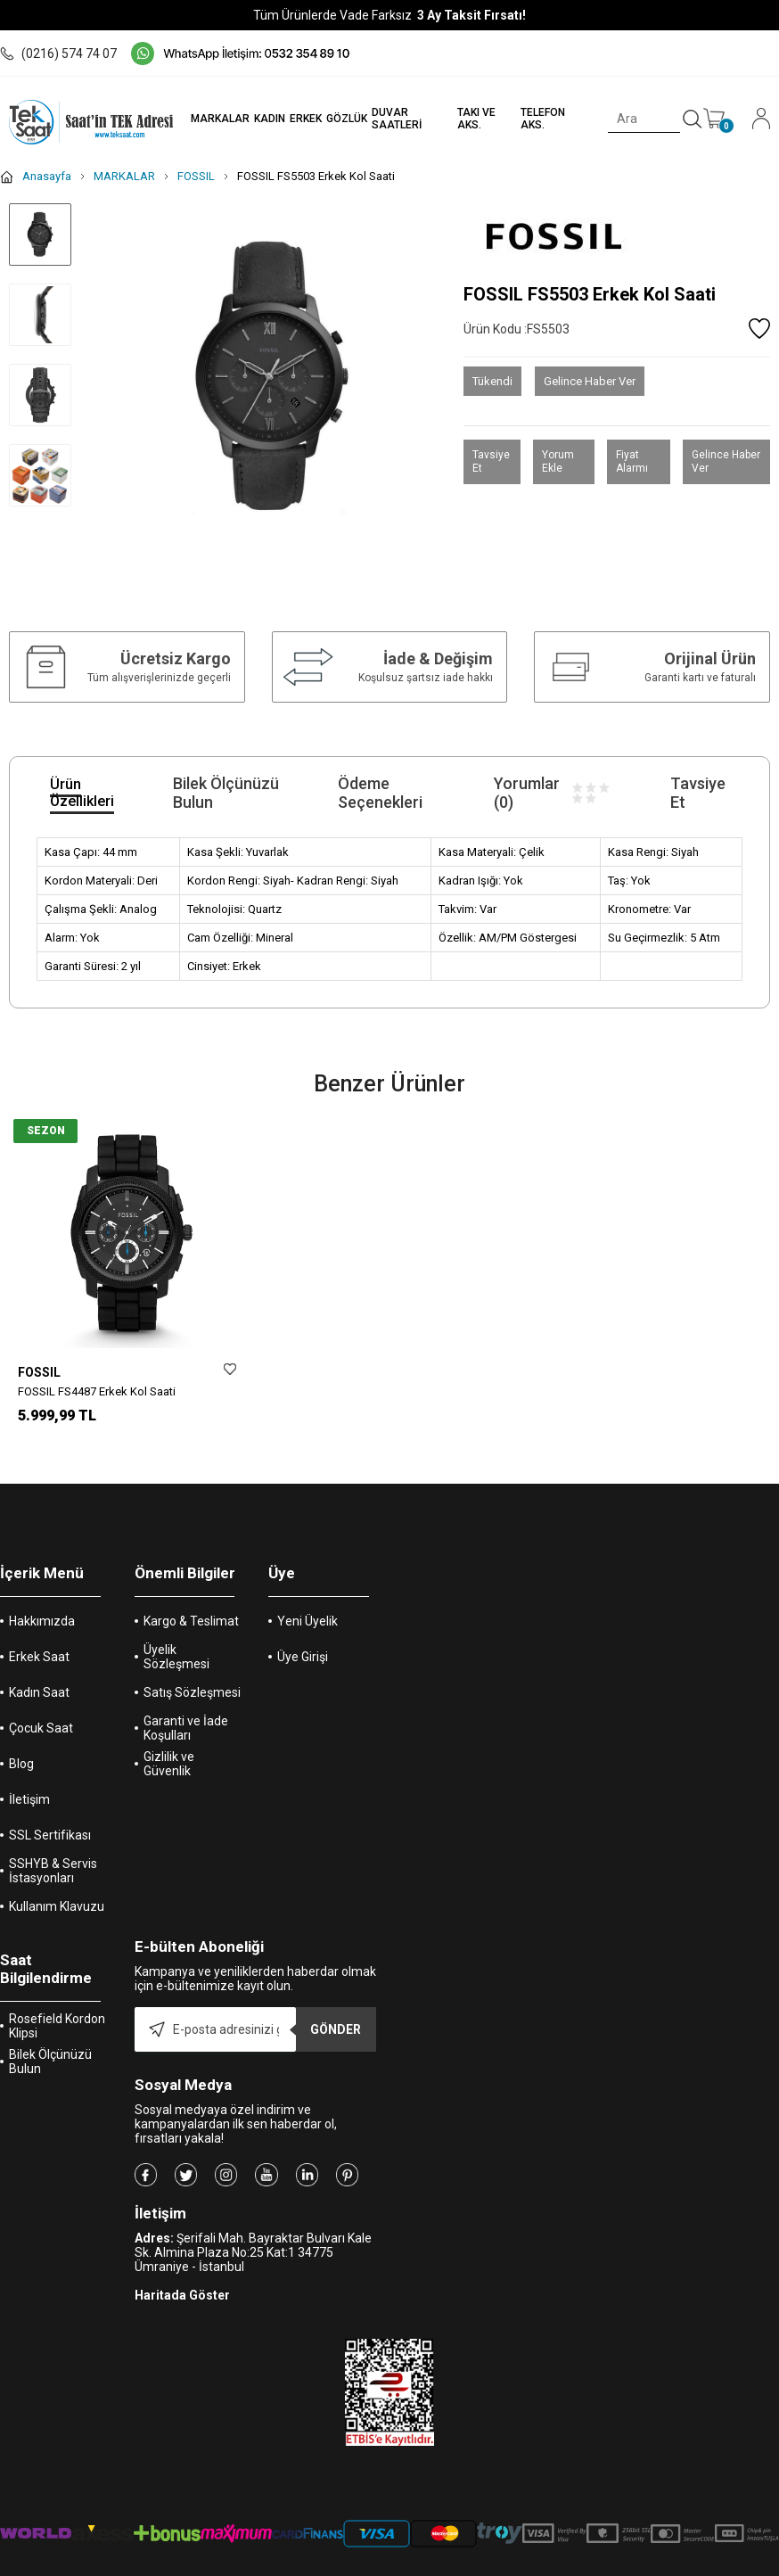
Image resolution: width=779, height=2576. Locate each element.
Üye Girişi (302, 1641)
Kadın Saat (39, 1677)
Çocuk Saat (41, 1713)
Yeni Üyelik (307, 1606)
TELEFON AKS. (543, 118)
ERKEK (304, 118)
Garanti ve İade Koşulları (186, 1713)
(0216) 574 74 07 (58, 53)
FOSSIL (39, 1372)
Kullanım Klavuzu (56, 1891)
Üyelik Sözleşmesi (176, 1641)
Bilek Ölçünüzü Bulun (50, 2046)
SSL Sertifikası (50, 1820)
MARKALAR (218, 118)
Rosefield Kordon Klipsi (57, 2010)
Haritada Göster (182, 2280)
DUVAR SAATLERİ (395, 118)
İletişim (29, 1784)
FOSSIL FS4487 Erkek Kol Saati (97, 1391)
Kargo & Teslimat (191, 1606)
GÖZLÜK (344, 118)
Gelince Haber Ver (590, 381)
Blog (21, 1748)
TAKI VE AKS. (475, 118)
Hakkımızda (42, 1606)
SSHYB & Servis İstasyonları (53, 1855)
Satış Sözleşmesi (192, 1677)
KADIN (267, 118)
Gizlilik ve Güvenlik (169, 1748)
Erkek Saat (39, 1641)
